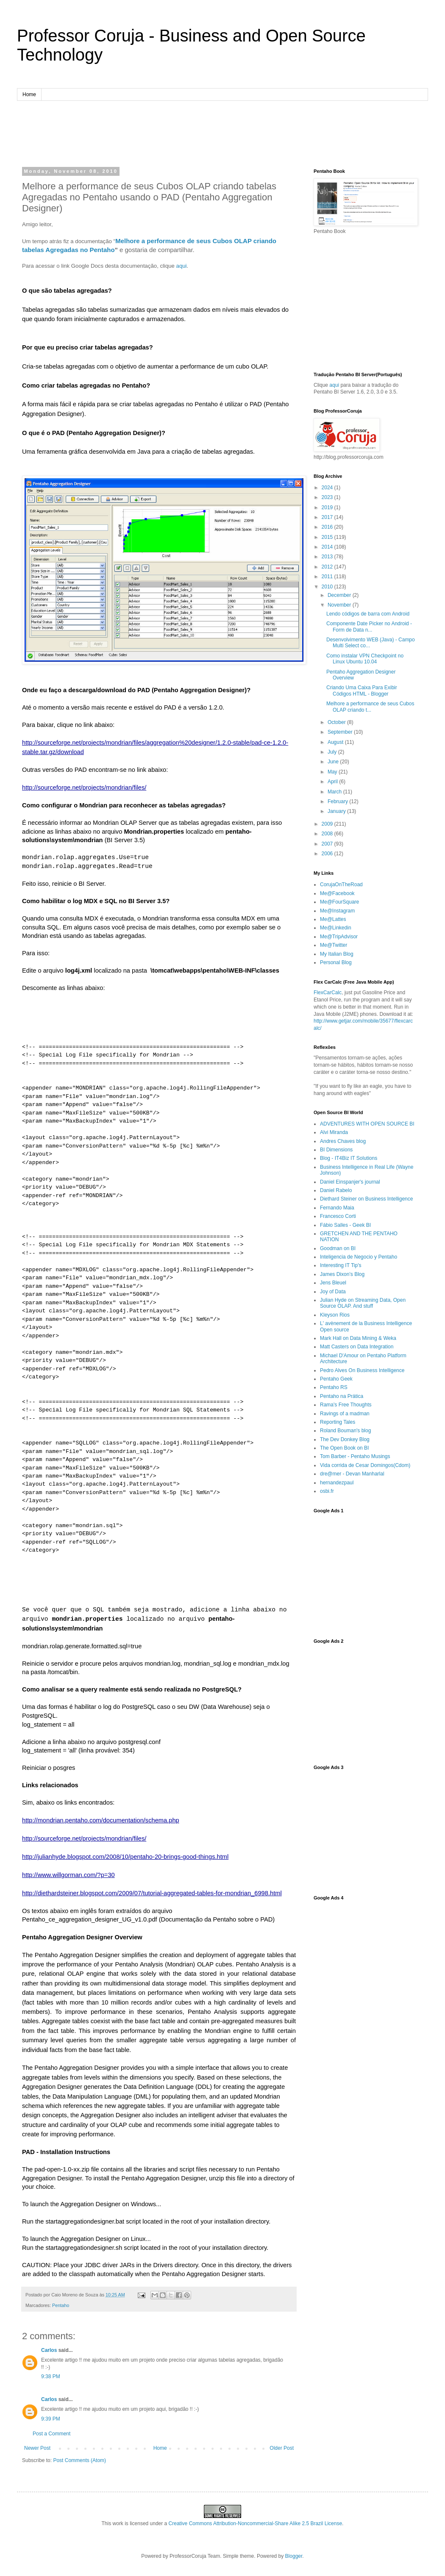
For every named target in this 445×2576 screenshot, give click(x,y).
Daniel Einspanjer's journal (350, 1182)
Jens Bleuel (333, 1283)
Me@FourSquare (339, 902)
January (337, 811)
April (333, 782)
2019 (328, 507)
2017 (328, 517)
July (333, 752)
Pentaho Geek (336, 1379)
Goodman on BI (338, 1248)
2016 (328, 527)
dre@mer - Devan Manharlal (352, 1474)
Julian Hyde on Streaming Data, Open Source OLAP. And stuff (363, 1303)
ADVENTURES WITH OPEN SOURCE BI (367, 1124)
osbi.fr (327, 1491)
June (334, 762)
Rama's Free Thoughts (345, 1405)
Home (29, 94)
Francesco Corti (338, 1216)
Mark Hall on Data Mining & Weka (358, 1338)
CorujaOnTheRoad (341, 884)
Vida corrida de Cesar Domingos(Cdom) (365, 1465)
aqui (181, 266)
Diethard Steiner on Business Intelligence (366, 1199)
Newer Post (37, 2448)
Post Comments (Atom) (79, 2460)
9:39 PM (50, 2419)
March (335, 792)
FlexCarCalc (328, 992)
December (340, 595)
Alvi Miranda (334, 1132)
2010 (328, 587)
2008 (328, 834)
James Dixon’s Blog (342, 1274)
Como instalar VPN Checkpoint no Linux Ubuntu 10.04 (364, 659)
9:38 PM (50, 2376)
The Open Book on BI (344, 1448)
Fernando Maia (337, 1208)
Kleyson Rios (335, 1315)
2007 (328, 844)
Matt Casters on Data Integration (356, 1347)
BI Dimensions (336, 1150)
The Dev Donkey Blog (345, 1439)
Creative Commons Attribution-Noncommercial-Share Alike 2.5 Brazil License (255, 2523)
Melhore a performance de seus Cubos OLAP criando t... (370, 707)
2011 (328, 577)
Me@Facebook (337, 893)
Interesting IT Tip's (340, 1265)
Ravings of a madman (345, 1414)
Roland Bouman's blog (345, 1431)
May (333, 772)
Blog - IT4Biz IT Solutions (348, 1158)
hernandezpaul (336, 1483)
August (336, 742)
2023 (328, 497)
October (337, 722)
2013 (328, 557)
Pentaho (60, 2305)
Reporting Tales (337, 1422)
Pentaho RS (334, 1387)
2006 (328, 854)
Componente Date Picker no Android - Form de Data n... (369, 626)
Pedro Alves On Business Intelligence (362, 1370)
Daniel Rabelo (336, 1190)
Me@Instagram (337, 911)
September (341, 732)
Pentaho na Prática (341, 1396)
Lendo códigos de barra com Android (367, 614)
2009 (328, 824)
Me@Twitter (333, 945)
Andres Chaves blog (343, 1141)
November (340, 605)
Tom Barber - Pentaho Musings (355, 1456)
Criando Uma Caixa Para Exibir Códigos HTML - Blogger (361, 690)
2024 (328, 488)
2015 (328, 537)
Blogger (294, 2556)
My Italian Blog (336, 954)
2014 (328, 547)
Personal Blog (336, 962)
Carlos (49, 2350)
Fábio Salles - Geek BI (345, 1225)
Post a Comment (51, 2434)
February (338, 801)
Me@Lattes (333, 919)
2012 (328, 567)
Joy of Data (333, 1292)
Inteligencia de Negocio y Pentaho (358, 1257)
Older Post (282, 2448)
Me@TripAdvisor (339, 937)
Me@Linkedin (335, 928)
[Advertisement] (222, 133)
